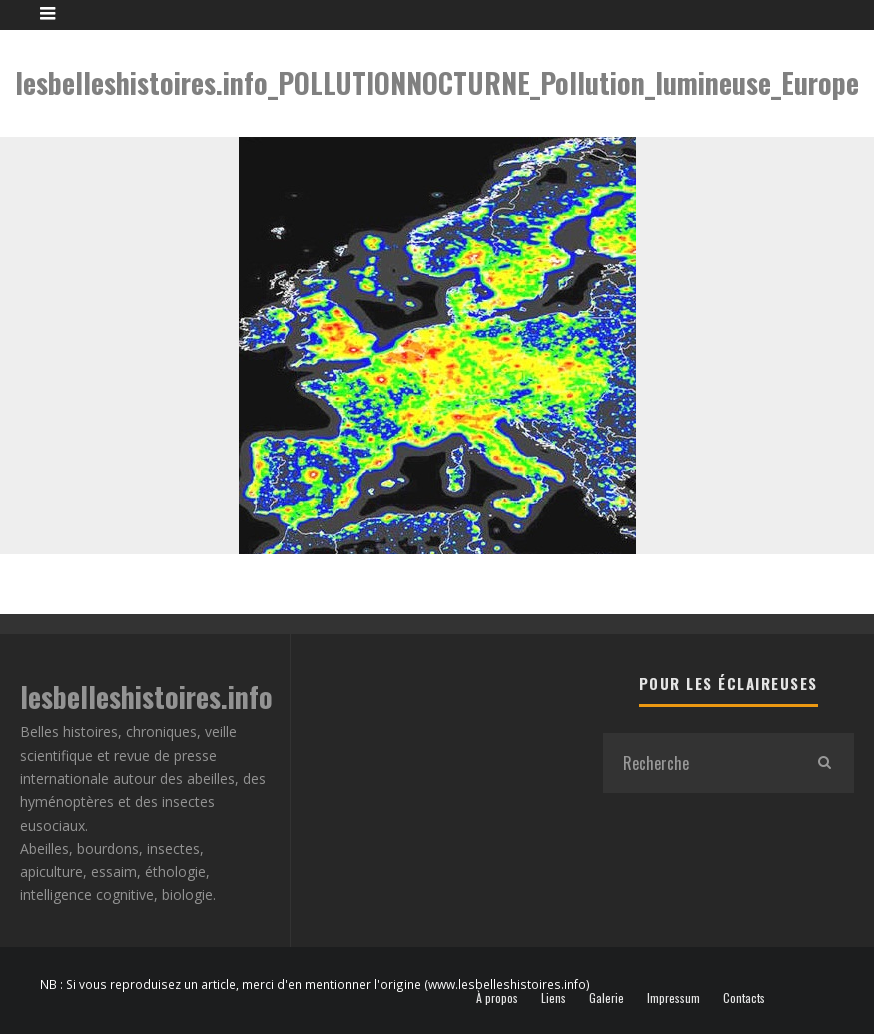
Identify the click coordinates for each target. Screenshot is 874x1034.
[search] (824, 763)
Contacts (744, 998)
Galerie (606, 998)
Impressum (673, 998)
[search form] (698, 763)
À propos (497, 998)
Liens (553, 998)
